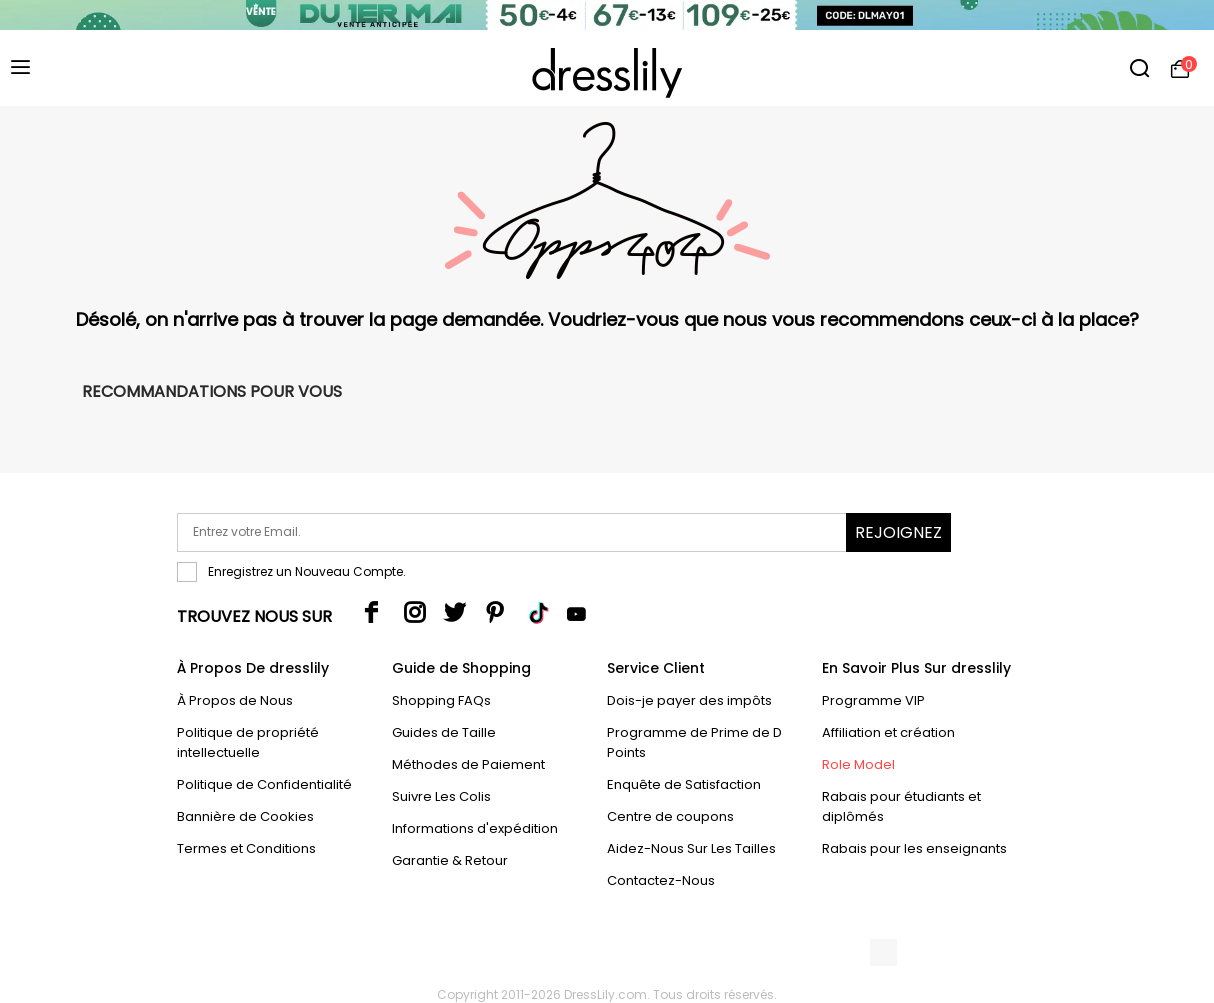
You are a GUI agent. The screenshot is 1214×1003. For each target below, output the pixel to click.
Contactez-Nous (661, 880)
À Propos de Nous (235, 700)
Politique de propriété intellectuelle (248, 742)
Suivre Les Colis (441, 796)
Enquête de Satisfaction (684, 784)
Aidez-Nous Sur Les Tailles (691, 848)
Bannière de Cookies (245, 816)
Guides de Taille (444, 732)
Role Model (858, 764)
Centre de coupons (670, 816)
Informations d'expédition (475, 828)
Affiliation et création (888, 732)
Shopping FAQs (441, 700)
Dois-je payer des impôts (689, 700)
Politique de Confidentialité (264, 784)
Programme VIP (873, 700)
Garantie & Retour (450, 860)
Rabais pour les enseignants (914, 848)
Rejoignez (898, 532)
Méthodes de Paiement (468, 764)
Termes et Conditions (246, 848)
